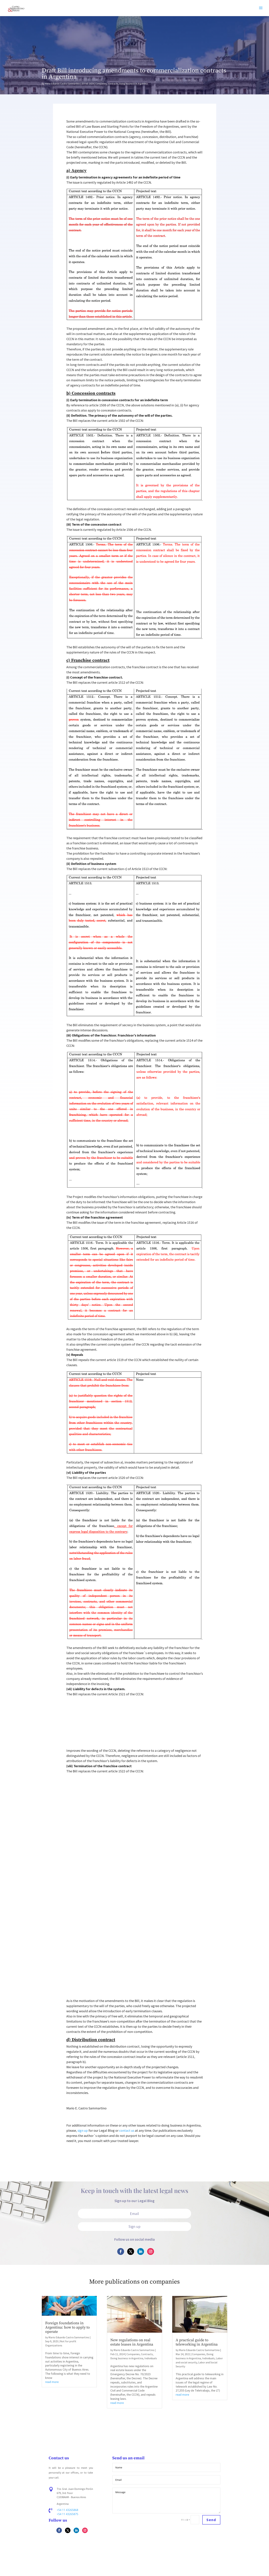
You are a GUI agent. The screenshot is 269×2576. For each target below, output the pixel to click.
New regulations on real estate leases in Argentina (131, 2342)
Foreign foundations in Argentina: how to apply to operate (67, 2327)
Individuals (150, 2358)
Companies (101, 83)
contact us (126, 2130)
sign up (83, 2130)
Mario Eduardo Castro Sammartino (62, 83)
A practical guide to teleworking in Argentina (197, 2342)
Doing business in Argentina (133, 83)
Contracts (113, 83)
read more (52, 2382)
